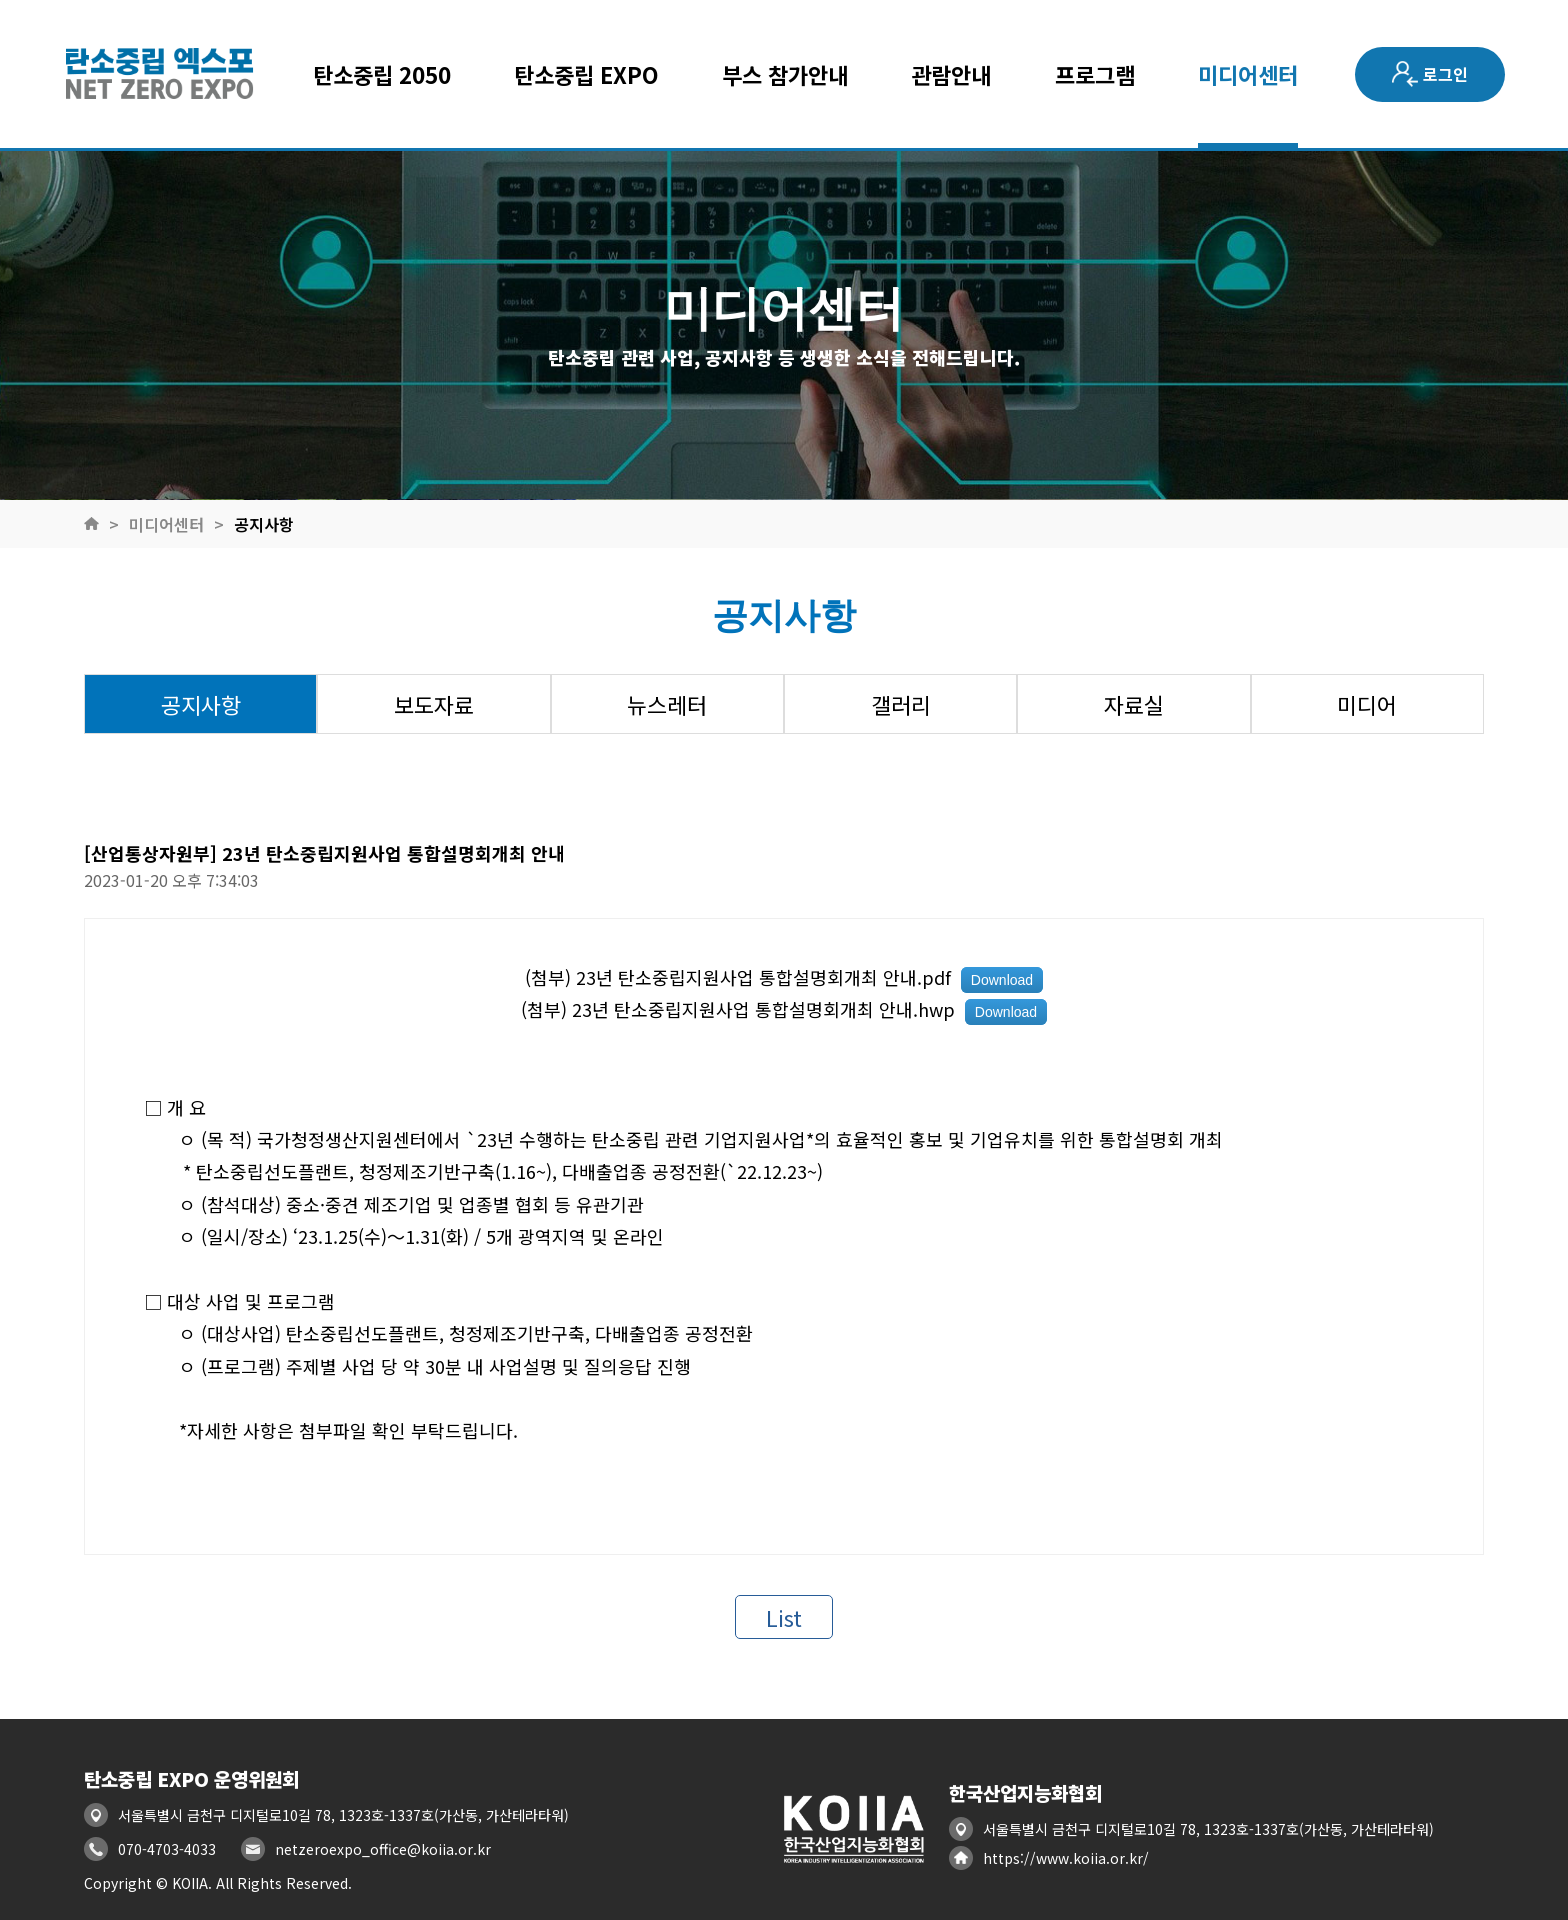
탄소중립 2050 (382, 74)
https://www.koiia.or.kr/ (1066, 1858)
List (784, 1617)
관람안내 (951, 74)
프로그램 (1095, 74)
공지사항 (264, 524)
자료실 (1134, 704)
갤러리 (901, 704)
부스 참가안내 (785, 74)
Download (1002, 980)
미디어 (1367, 704)
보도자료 (434, 704)
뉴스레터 (667, 704)
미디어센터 (1248, 74)
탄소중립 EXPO (586, 74)
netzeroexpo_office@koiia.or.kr (383, 1849)
